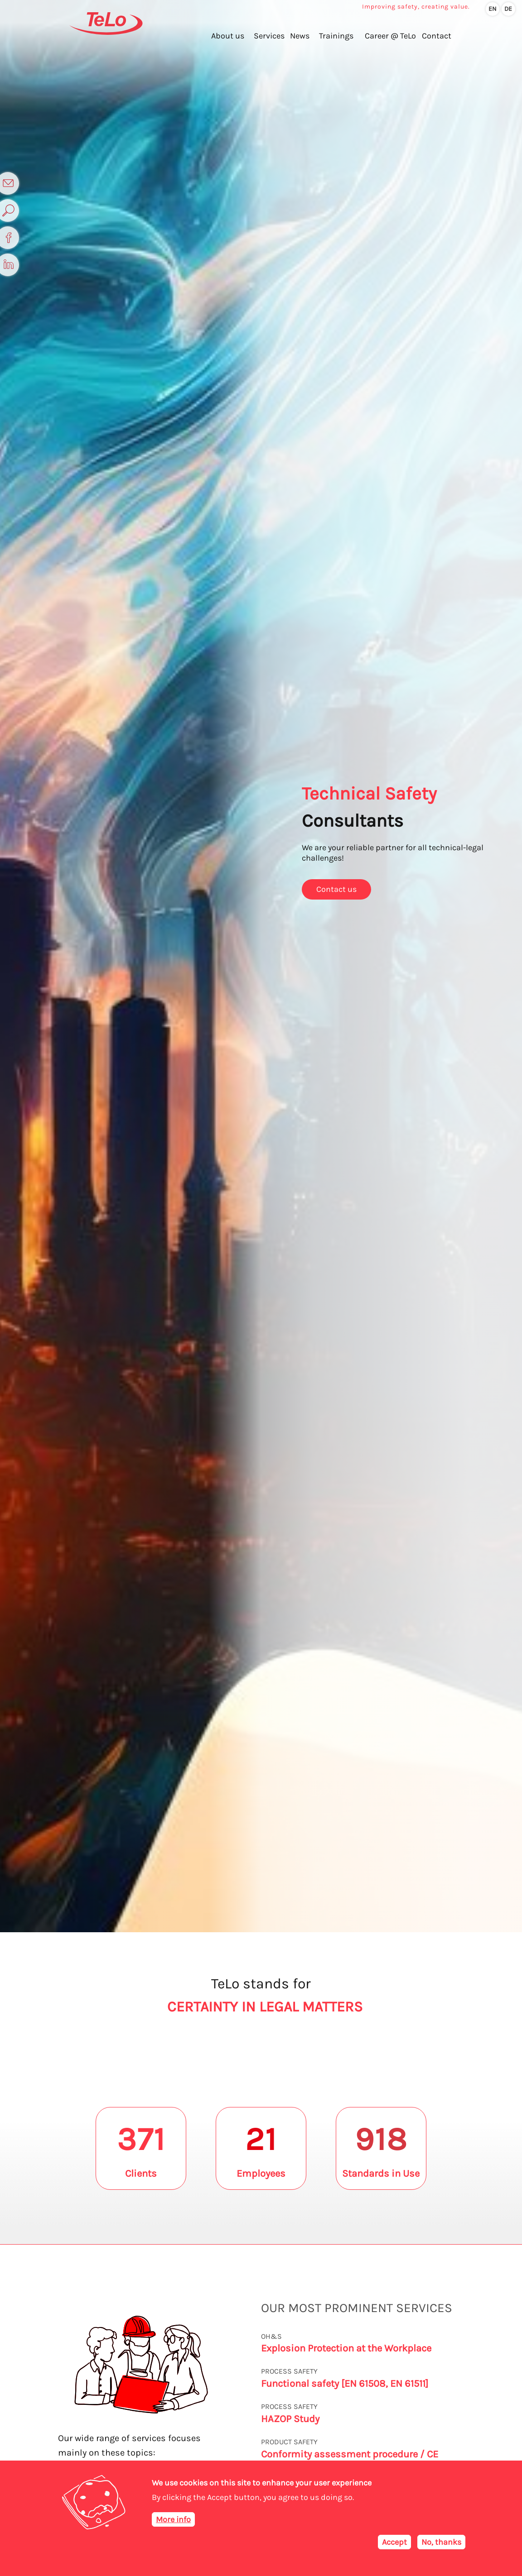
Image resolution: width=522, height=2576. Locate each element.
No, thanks (441, 2542)
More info (173, 2519)
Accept (394, 2542)
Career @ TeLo (390, 41)
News (295, 41)
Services (262, 41)
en (492, 9)
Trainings (333, 41)
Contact (438, 41)
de (508, 9)
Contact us (336, 889)
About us (219, 41)
